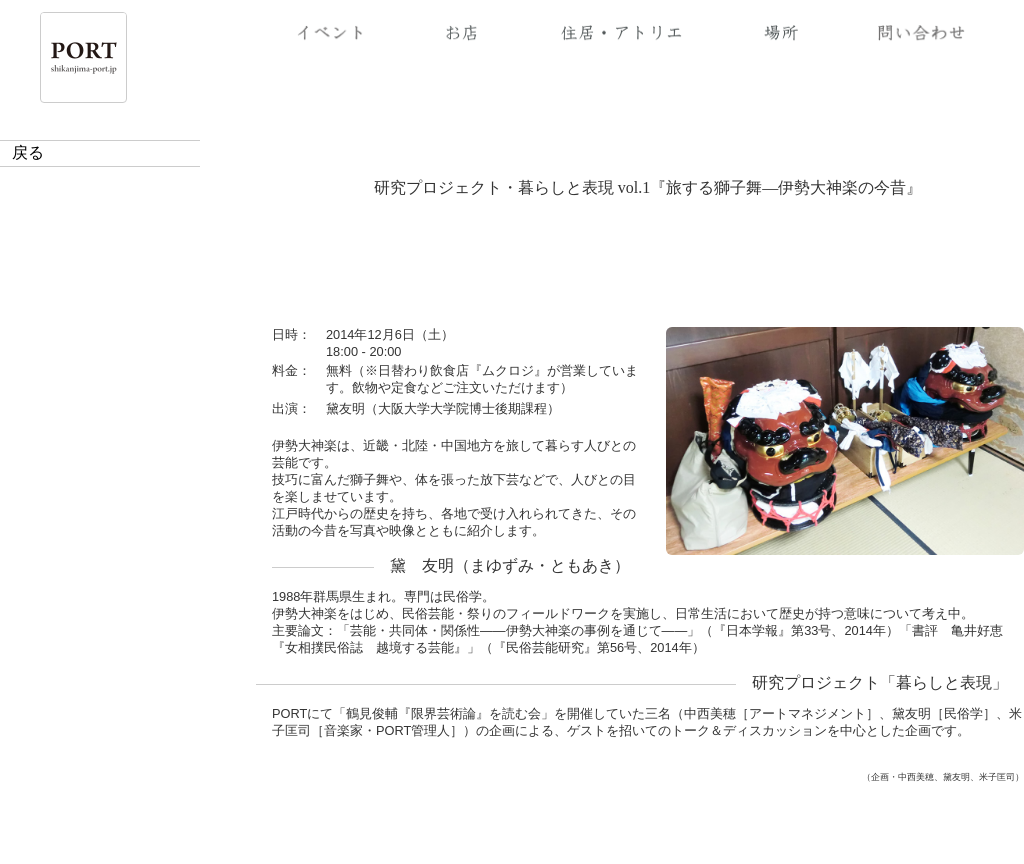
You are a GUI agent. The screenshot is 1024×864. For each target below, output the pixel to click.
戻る (28, 152)
